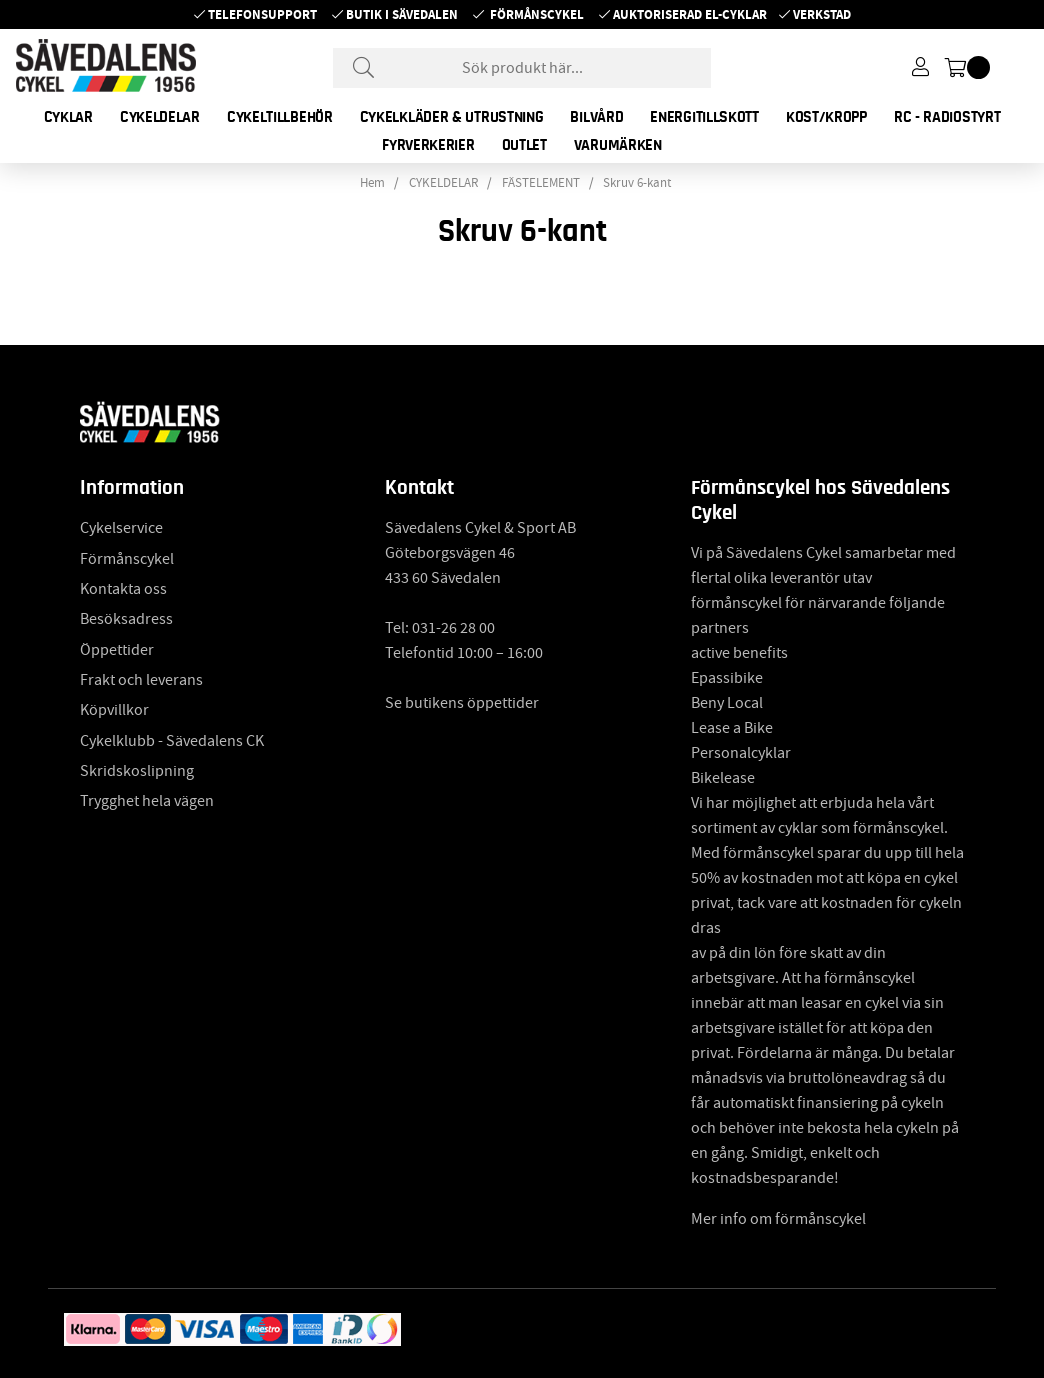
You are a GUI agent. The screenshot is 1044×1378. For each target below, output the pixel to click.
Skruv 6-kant (637, 183)
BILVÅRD (596, 117)
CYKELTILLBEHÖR (280, 117)
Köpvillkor (114, 710)
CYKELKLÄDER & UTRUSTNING (452, 117)
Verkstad (822, 14)
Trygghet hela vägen (147, 801)
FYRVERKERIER (428, 145)
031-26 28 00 (453, 628)
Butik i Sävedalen (402, 14)
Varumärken (618, 145)
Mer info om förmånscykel (778, 1219)
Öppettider (117, 650)
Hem (372, 183)
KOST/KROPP (826, 117)
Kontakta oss (123, 589)
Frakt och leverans (141, 680)
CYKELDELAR (160, 117)
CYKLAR (68, 117)
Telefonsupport (262, 14)
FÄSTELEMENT (541, 183)
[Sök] (522, 68)
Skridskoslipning (137, 771)
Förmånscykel (537, 14)
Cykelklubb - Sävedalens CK (172, 741)
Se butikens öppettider (462, 703)
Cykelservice (121, 528)
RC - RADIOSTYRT (947, 117)
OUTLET (524, 145)
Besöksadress (126, 619)
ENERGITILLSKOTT (704, 117)
